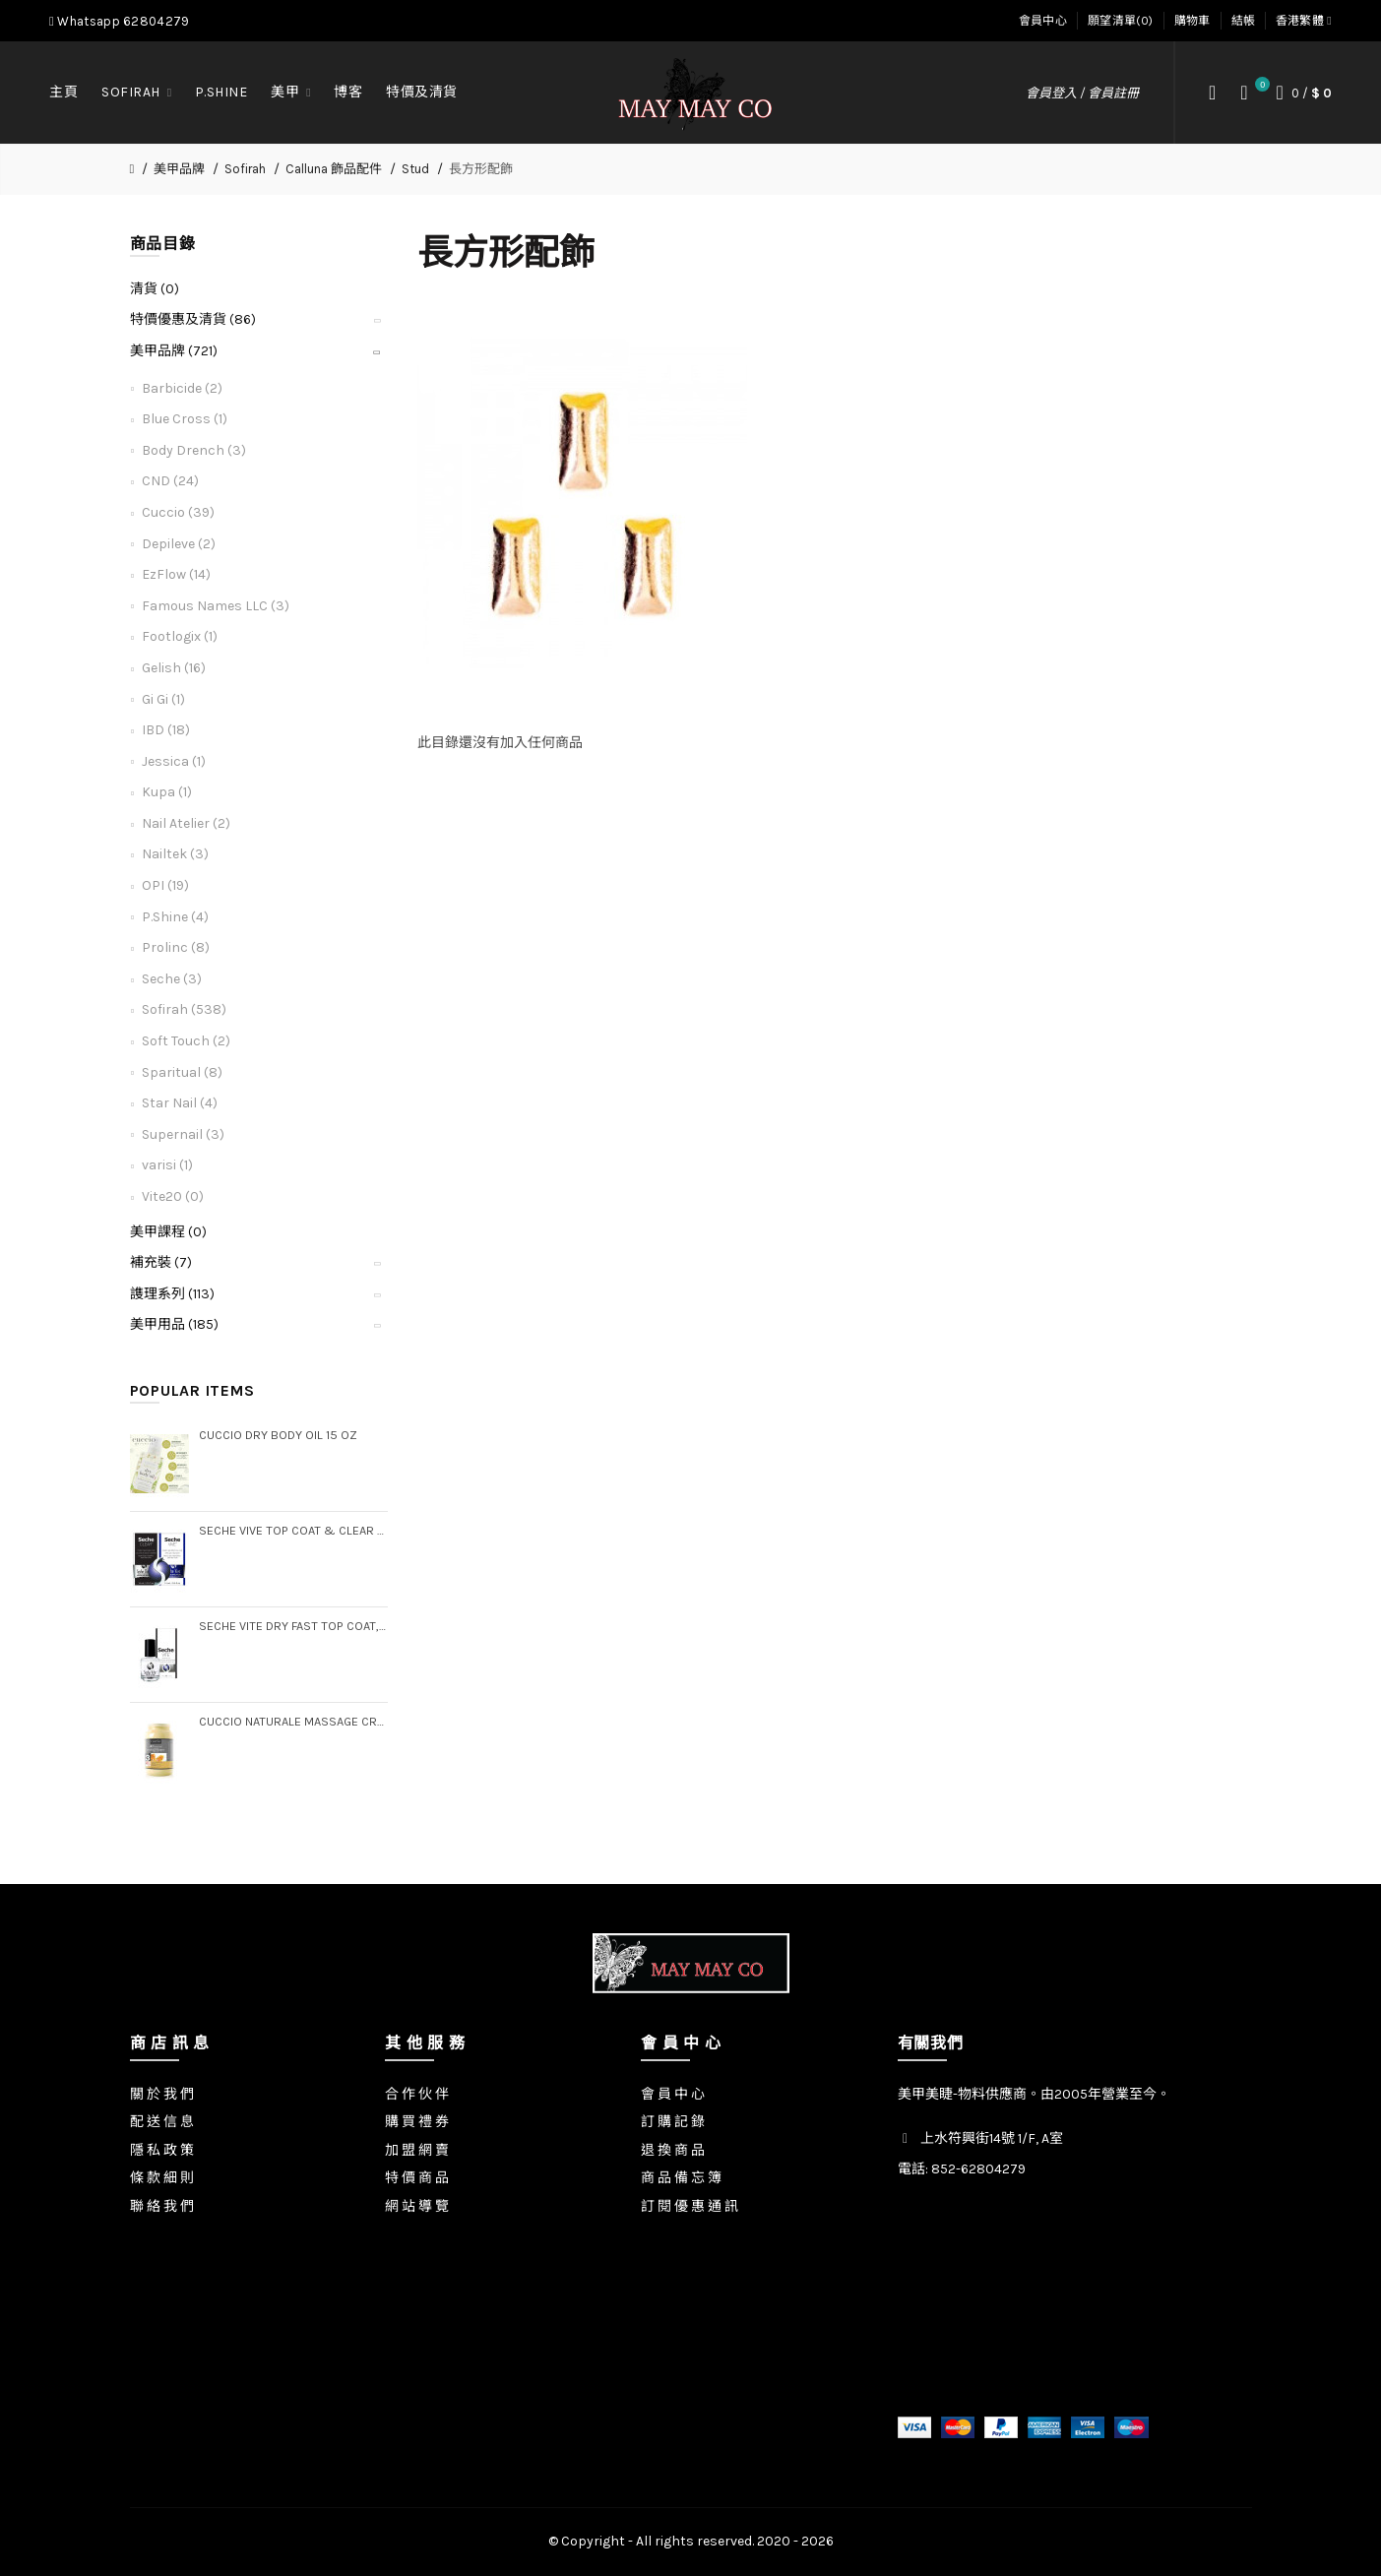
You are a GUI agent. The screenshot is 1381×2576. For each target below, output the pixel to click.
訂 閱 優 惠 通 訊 (689, 2206)
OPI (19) (165, 885)
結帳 (1243, 21)
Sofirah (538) (184, 1009)
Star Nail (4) (180, 1103)
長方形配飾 (481, 168)
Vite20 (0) (173, 1196)
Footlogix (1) (180, 636)
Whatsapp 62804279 (119, 21)
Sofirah (245, 168)
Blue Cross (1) (184, 418)
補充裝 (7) (161, 1262)
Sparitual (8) (182, 1072)
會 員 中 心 (673, 2094)
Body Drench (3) (194, 450)
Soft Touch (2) (186, 1041)
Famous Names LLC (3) (215, 605)
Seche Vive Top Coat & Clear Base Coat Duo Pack (294, 1530)
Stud (415, 168)
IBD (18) (166, 730)
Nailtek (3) (175, 854)
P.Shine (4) (175, 917)
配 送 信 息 (162, 2121)
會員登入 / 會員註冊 (1082, 93)
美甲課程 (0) (168, 1232)
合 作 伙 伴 (417, 2094)
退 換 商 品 (673, 2150)
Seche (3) (172, 979)
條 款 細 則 (162, 2177)
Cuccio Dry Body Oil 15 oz (278, 1434)
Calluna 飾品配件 (333, 168)
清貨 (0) (154, 289)
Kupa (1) (167, 792)
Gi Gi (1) (163, 699)
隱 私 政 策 (162, 2150)
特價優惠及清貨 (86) (193, 319)
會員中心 (1043, 21)
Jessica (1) (174, 761)
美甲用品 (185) (174, 1324)
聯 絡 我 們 (162, 2206)
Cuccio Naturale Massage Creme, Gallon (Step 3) (294, 1721)
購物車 (1192, 21)
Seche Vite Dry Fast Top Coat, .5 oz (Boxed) (294, 1625)
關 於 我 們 (162, 2094)
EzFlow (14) (176, 574)
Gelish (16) (174, 668)
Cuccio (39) (178, 512)
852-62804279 (978, 2169)
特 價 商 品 (417, 2177)
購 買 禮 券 (417, 2121)
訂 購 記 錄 (673, 2121)
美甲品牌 (179, 168)
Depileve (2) (179, 543)
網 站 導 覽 (417, 2206)
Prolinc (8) (176, 947)
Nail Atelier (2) (186, 823)
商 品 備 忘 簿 (681, 2177)
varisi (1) (167, 1165)
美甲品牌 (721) (174, 351)
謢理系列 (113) (172, 1294)
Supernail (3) (183, 1134)
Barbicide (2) (182, 388)
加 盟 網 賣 (417, 2150)
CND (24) (170, 480)
